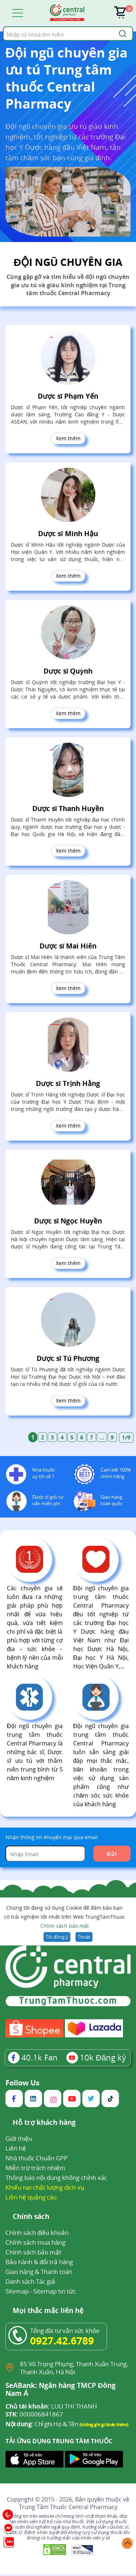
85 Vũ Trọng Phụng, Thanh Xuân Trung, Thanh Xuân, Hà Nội (74, 2368)
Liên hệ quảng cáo (31, 2197)
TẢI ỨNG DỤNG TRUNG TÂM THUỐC (58, 2441)
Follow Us (22, 2083)
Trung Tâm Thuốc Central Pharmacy (68, 2507)
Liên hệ (15, 2148)
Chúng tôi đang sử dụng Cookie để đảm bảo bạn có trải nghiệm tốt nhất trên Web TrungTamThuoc (64, 1917)
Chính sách (31, 2217)
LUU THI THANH (51, 2406)
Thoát (84, 1937)
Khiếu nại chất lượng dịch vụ (45, 2187)
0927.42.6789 (62, 2340)
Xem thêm (68, 438)
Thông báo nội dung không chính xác (56, 2177)
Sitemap (17, 2291)
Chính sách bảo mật (64, 1925)
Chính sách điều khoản (37, 2232)
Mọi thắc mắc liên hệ (48, 2311)
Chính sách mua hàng (35, 2242)
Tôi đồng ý (57, 1937)
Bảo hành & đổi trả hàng (39, 2262)
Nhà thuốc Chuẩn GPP (36, 2158)
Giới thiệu (18, 2138)
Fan (33, 2057)
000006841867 (34, 2414)
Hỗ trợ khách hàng (44, 2123)
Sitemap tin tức (54, 2291)
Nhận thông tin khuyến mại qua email (51, 1837)
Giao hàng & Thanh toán (38, 2271)
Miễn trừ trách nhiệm (35, 2168)
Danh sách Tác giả (30, 2281)
